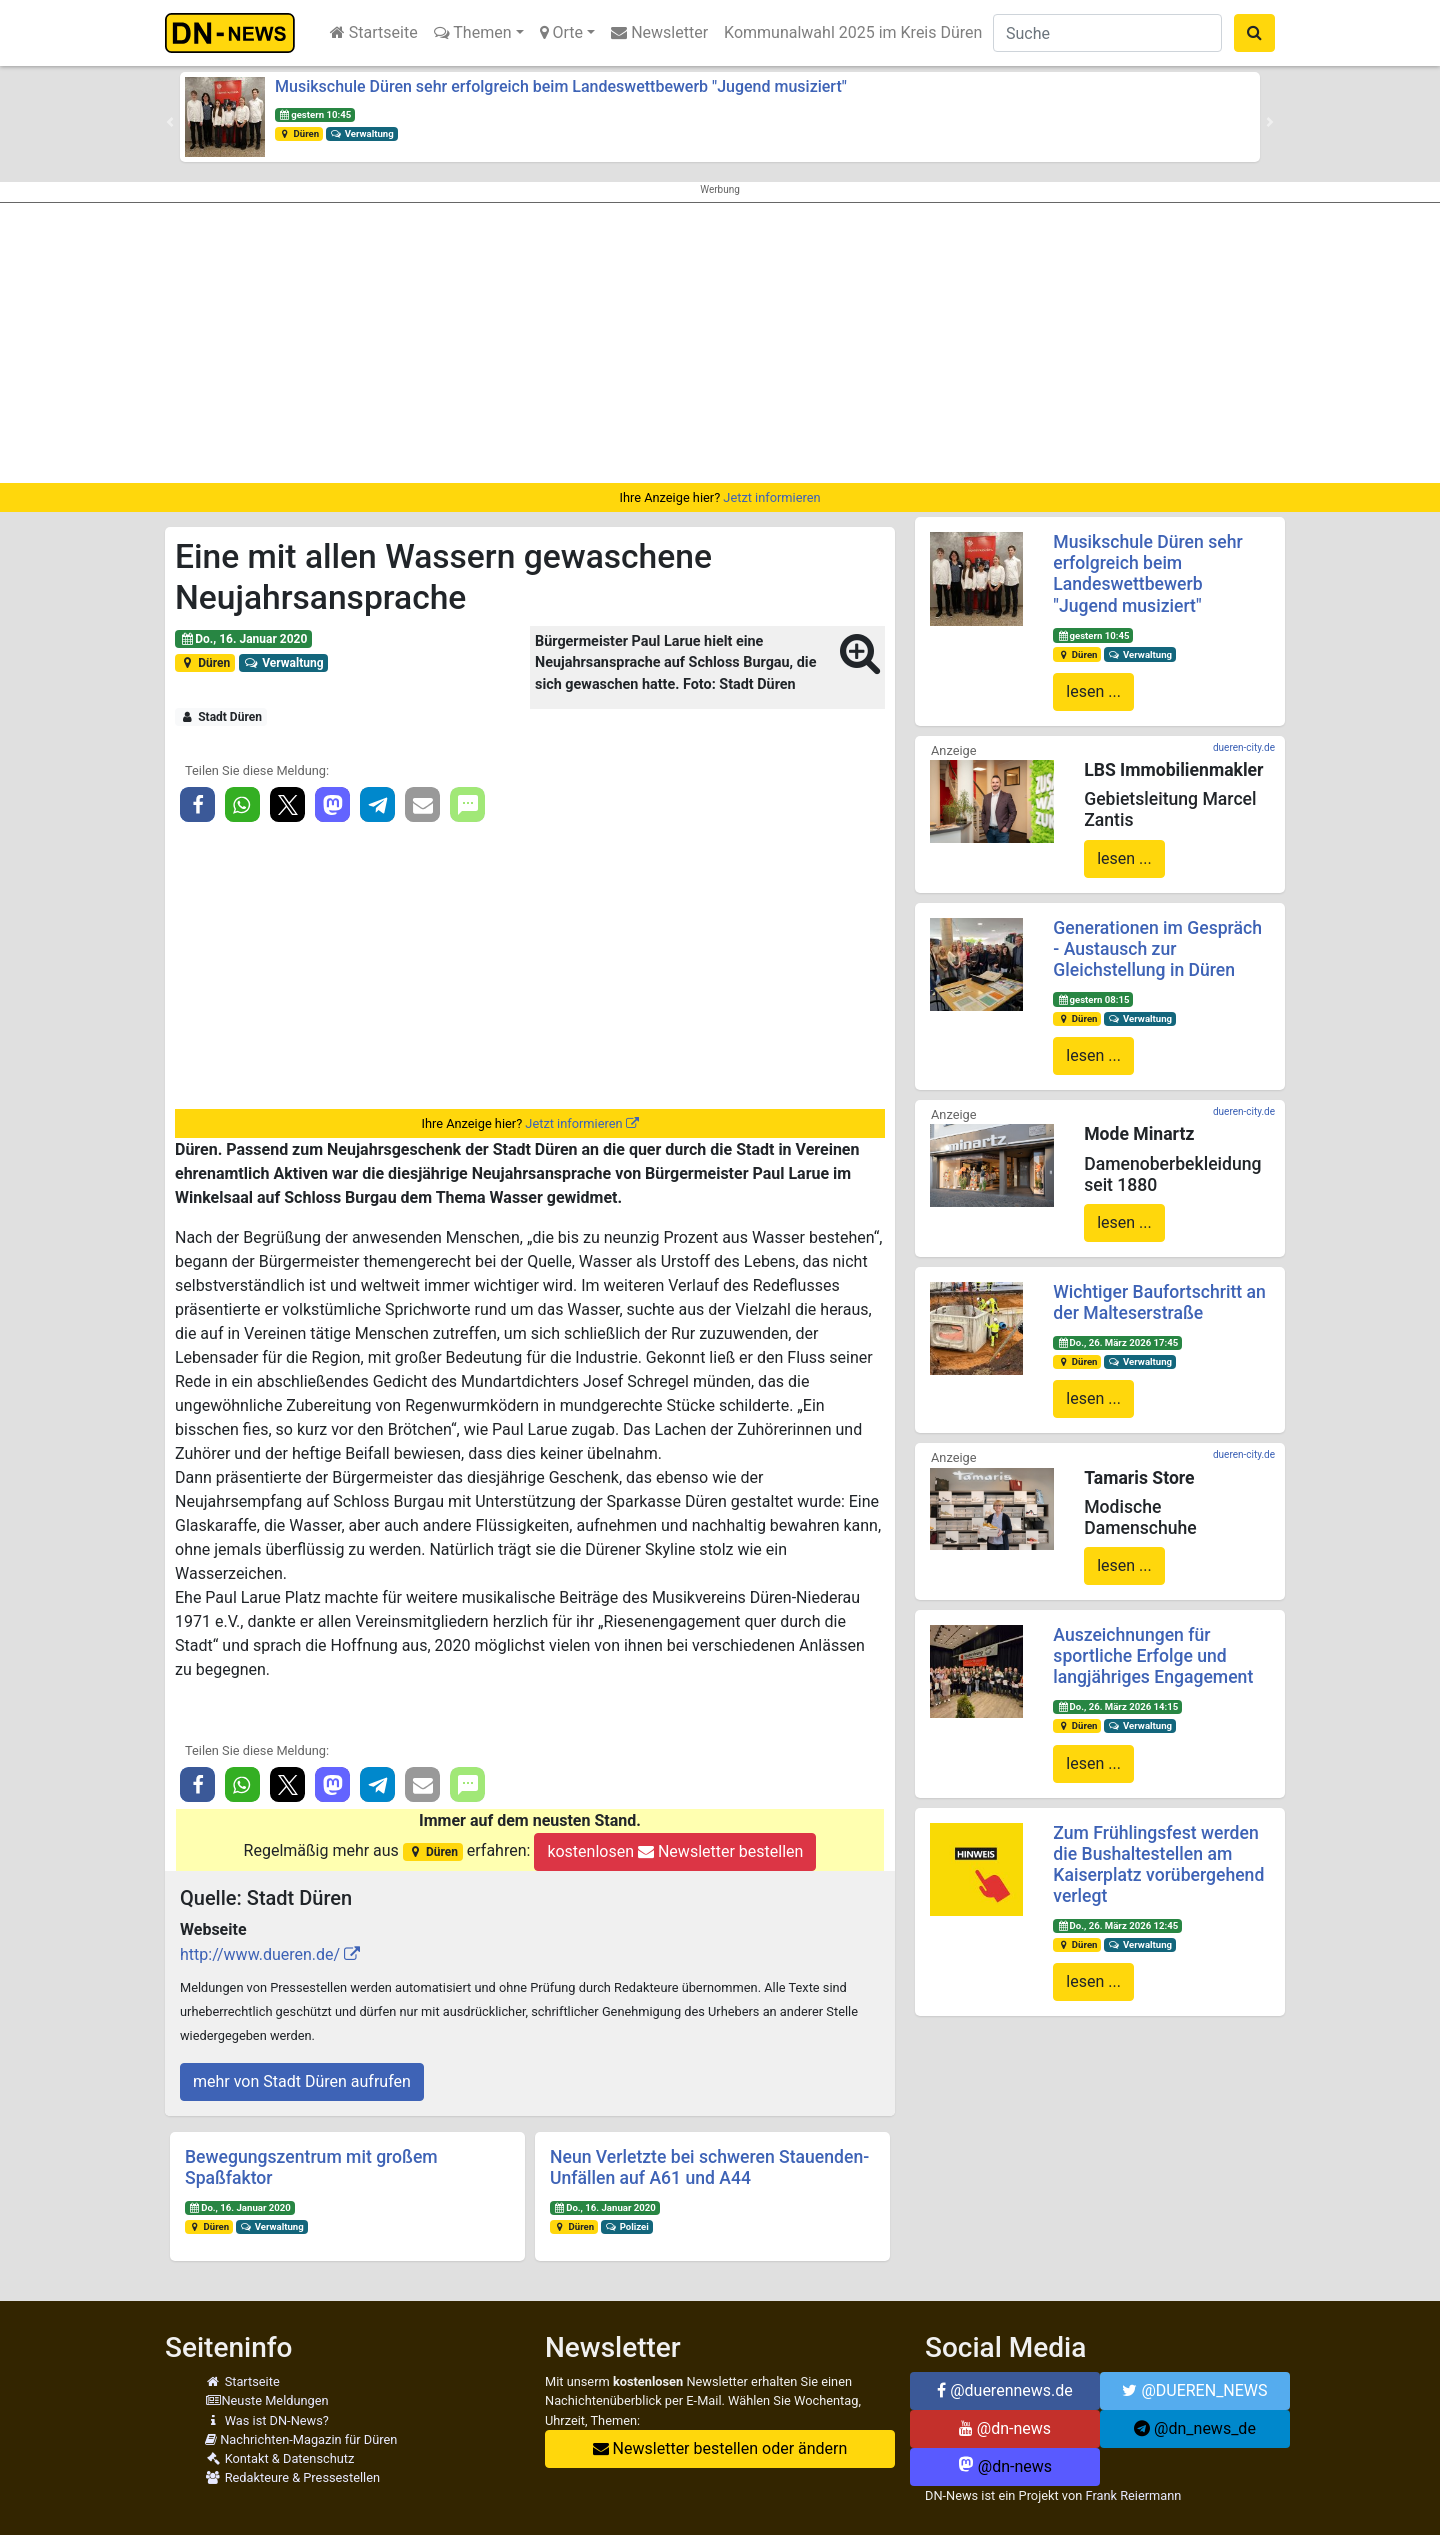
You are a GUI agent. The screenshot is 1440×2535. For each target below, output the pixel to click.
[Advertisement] (720, 343)
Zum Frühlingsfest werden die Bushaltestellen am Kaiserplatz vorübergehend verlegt (1158, 1864)
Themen (473, 32)
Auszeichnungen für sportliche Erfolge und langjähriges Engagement (1153, 1656)
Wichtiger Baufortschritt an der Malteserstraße (1159, 1302)
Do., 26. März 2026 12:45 (1117, 1925)
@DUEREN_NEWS (1194, 2390)
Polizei (627, 2226)
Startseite (374, 32)
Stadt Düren (221, 717)
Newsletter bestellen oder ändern (720, 2448)
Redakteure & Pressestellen (292, 2477)
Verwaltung (362, 133)
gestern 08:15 (1093, 999)
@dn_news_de (1195, 2428)
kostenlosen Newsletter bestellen (675, 1851)
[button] (170, 122)
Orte (562, 32)
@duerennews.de (1005, 2390)
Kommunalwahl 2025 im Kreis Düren (853, 32)
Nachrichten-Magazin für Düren (301, 2439)
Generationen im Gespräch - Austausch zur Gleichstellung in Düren (1157, 949)
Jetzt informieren (771, 497)
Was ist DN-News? (267, 2420)
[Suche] (1107, 33)
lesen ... (1093, 691)
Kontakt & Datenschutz (279, 2458)
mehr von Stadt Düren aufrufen (302, 2081)
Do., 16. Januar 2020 (244, 639)
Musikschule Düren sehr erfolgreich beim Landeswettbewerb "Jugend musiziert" (561, 86)
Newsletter (659, 32)
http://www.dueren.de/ (260, 1954)
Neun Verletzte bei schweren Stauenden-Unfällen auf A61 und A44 (709, 2167)
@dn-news (1005, 2428)
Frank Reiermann (1134, 2495)
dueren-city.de (1244, 747)
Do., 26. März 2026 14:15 (1117, 1706)
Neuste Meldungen (267, 2400)
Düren (299, 133)
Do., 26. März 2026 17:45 (1117, 1342)
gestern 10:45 (315, 114)
